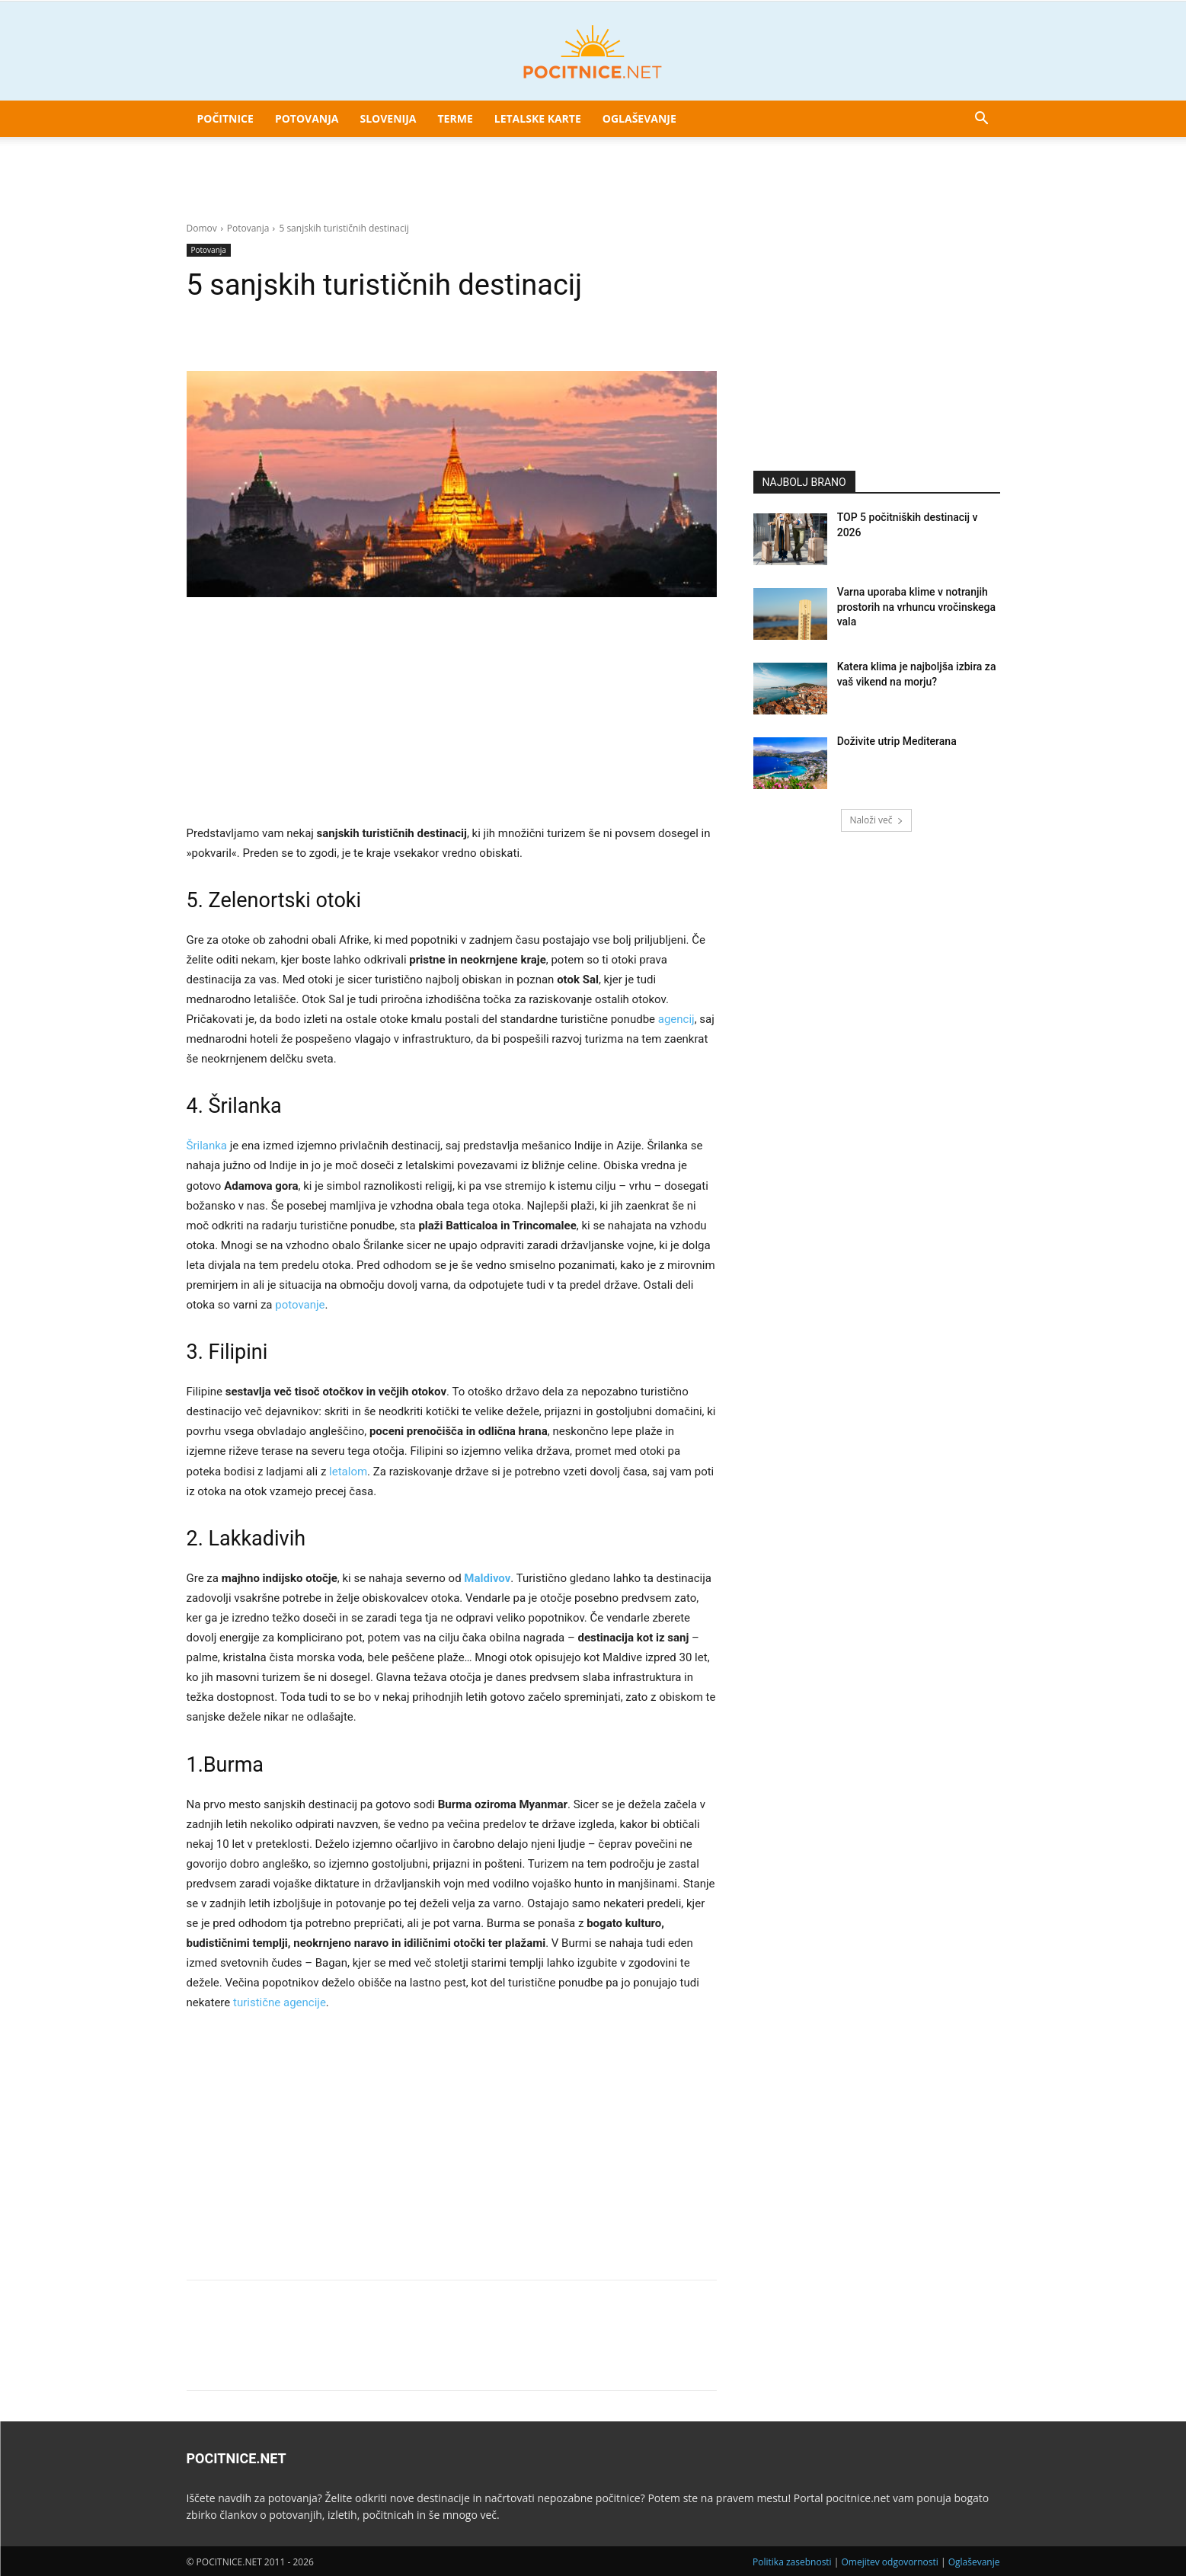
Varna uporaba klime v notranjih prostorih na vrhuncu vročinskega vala (916, 607)
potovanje (299, 1305)
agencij (676, 1019)
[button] (982, 120)
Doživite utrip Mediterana (897, 741)
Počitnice (225, 118)
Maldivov (487, 1578)
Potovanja (307, 118)
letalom (348, 1471)
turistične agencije (279, 2002)
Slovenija (388, 118)
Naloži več (876, 819)
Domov (202, 228)
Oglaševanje (639, 118)
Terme (455, 118)
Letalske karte (537, 118)
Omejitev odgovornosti (889, 2561)
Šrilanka (207, 1145)
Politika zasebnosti (792, 2561)
